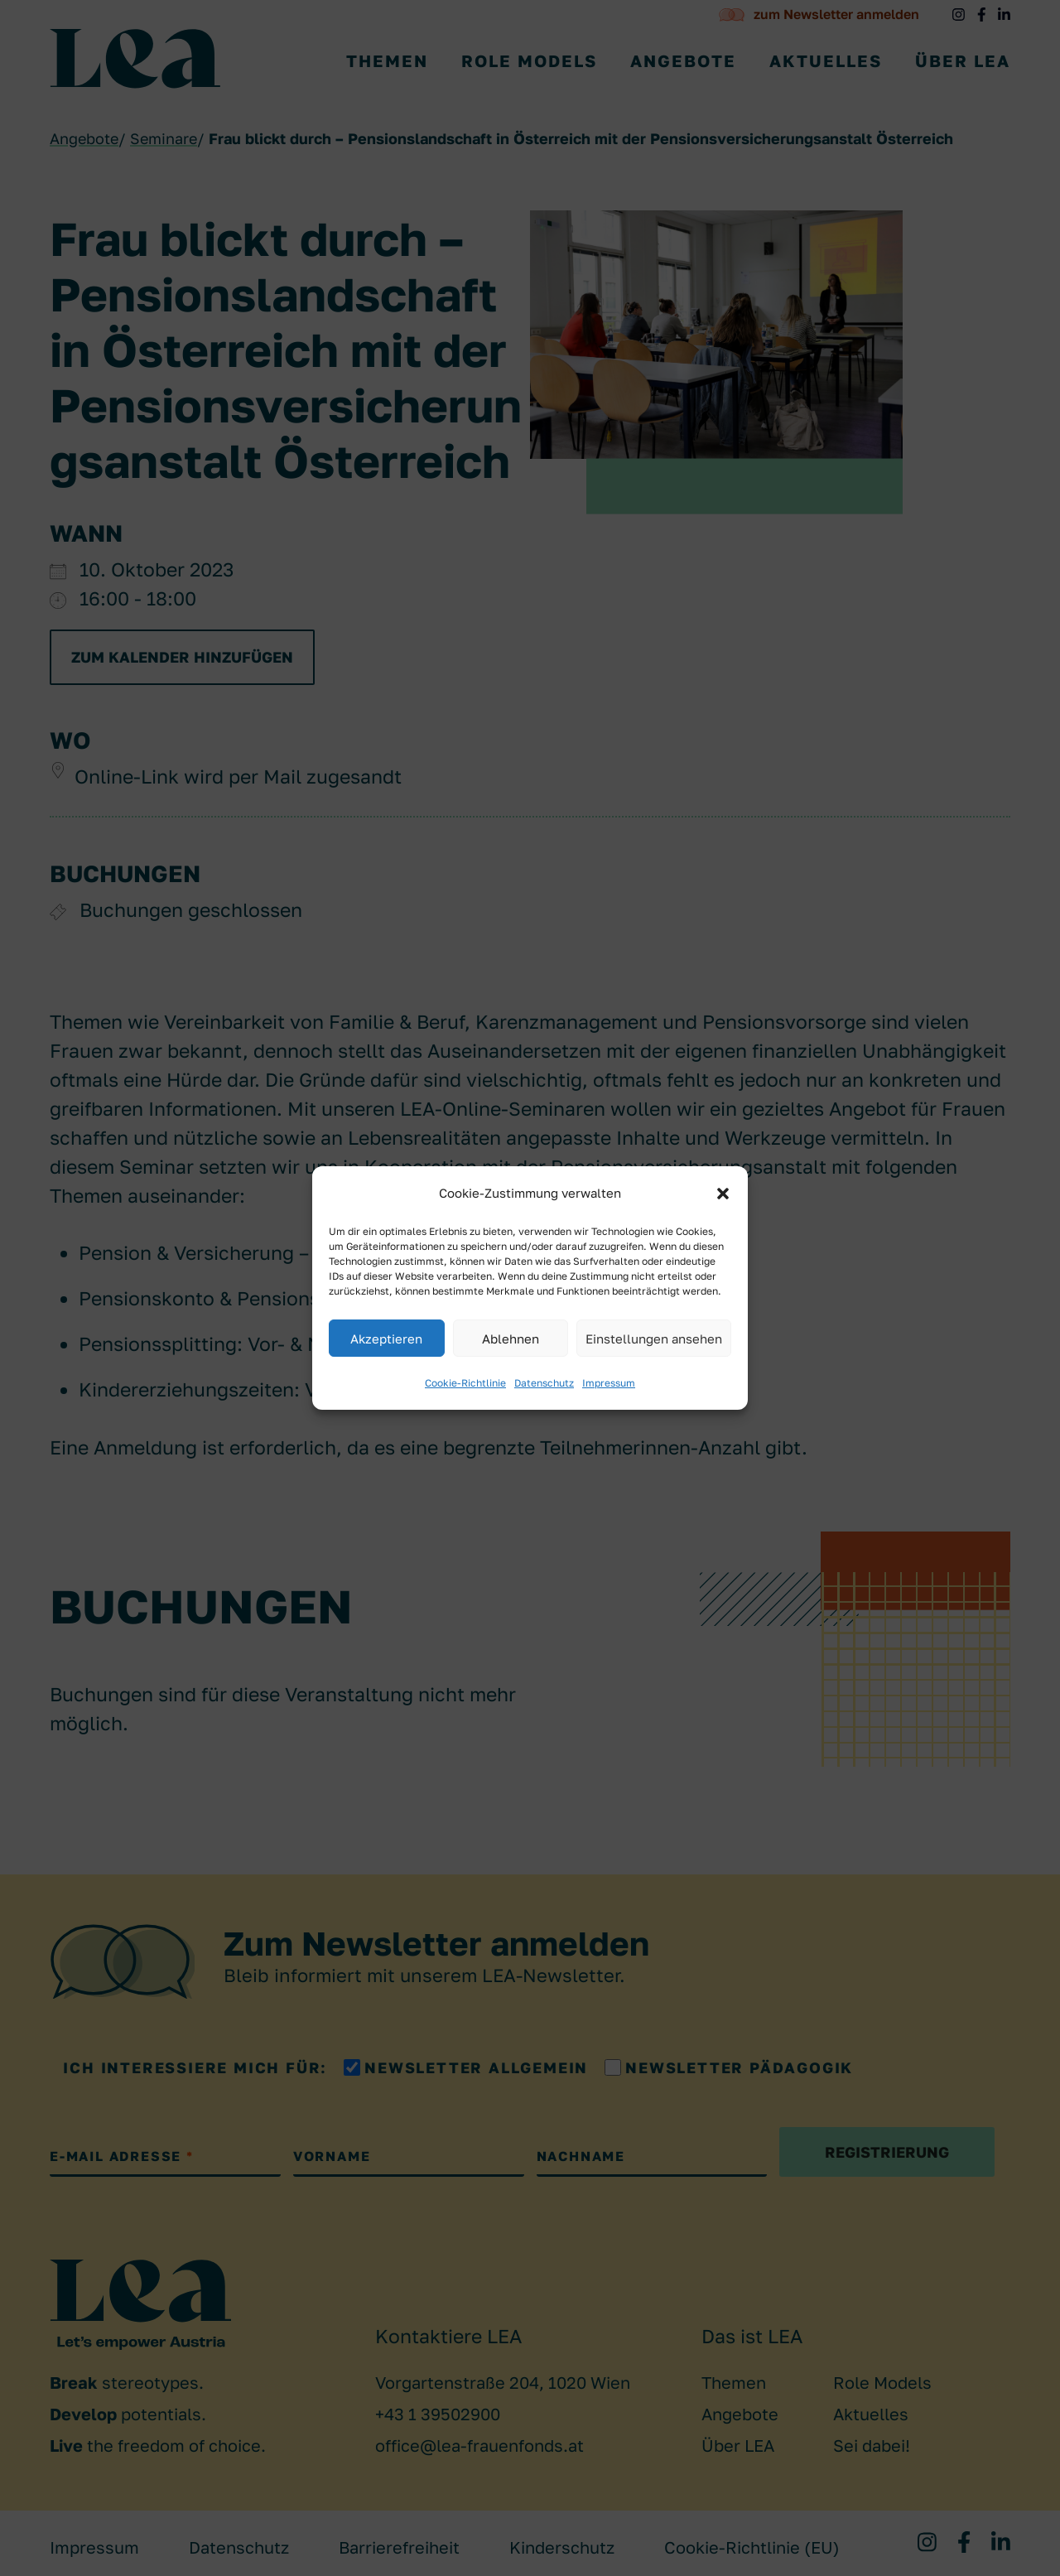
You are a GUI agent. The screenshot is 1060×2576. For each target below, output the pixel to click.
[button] (723, 1193)
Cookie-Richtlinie (465, 1383)
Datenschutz (544, 1383)
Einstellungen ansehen (653, 1338)
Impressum (608, 1383)
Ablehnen (510, 1338)
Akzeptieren (386, 1338)
